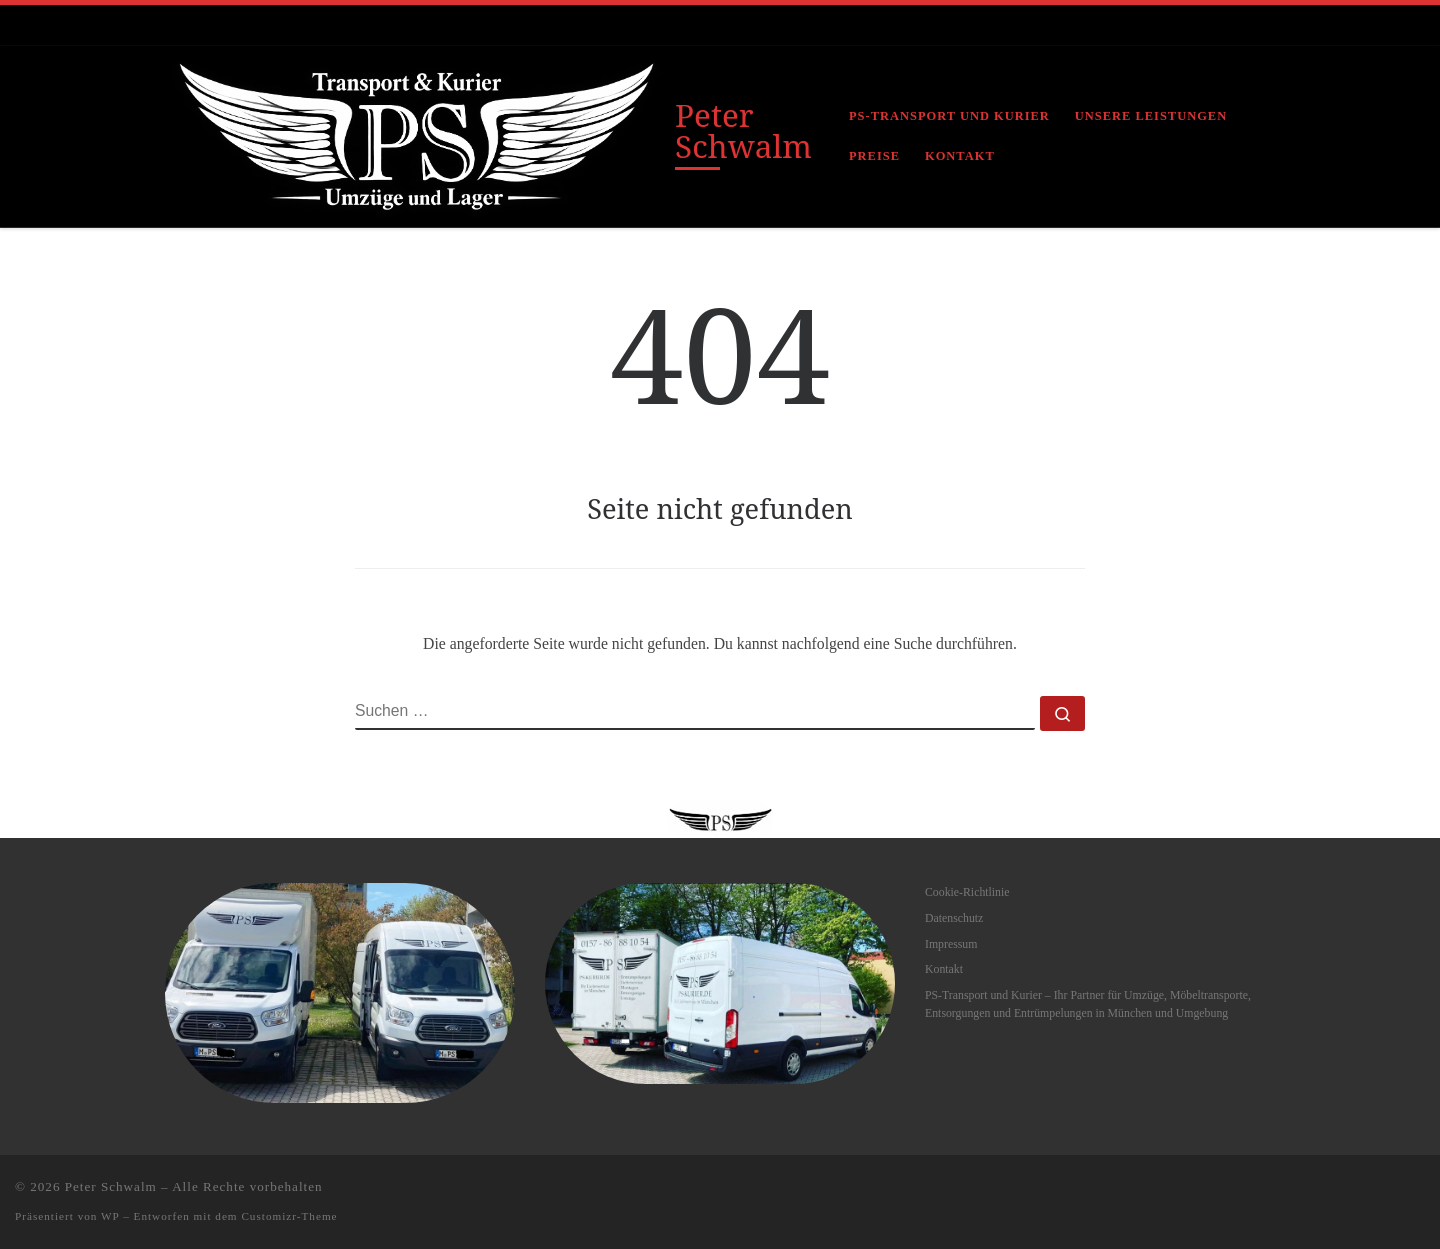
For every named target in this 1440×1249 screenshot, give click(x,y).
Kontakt (944, 969)
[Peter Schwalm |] (416, 132)
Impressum (951, 944)
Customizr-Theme (289, 1216)
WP (110, 1216)
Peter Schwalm (111, 1186)
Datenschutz (954, 918)
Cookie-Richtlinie (967, 892)
